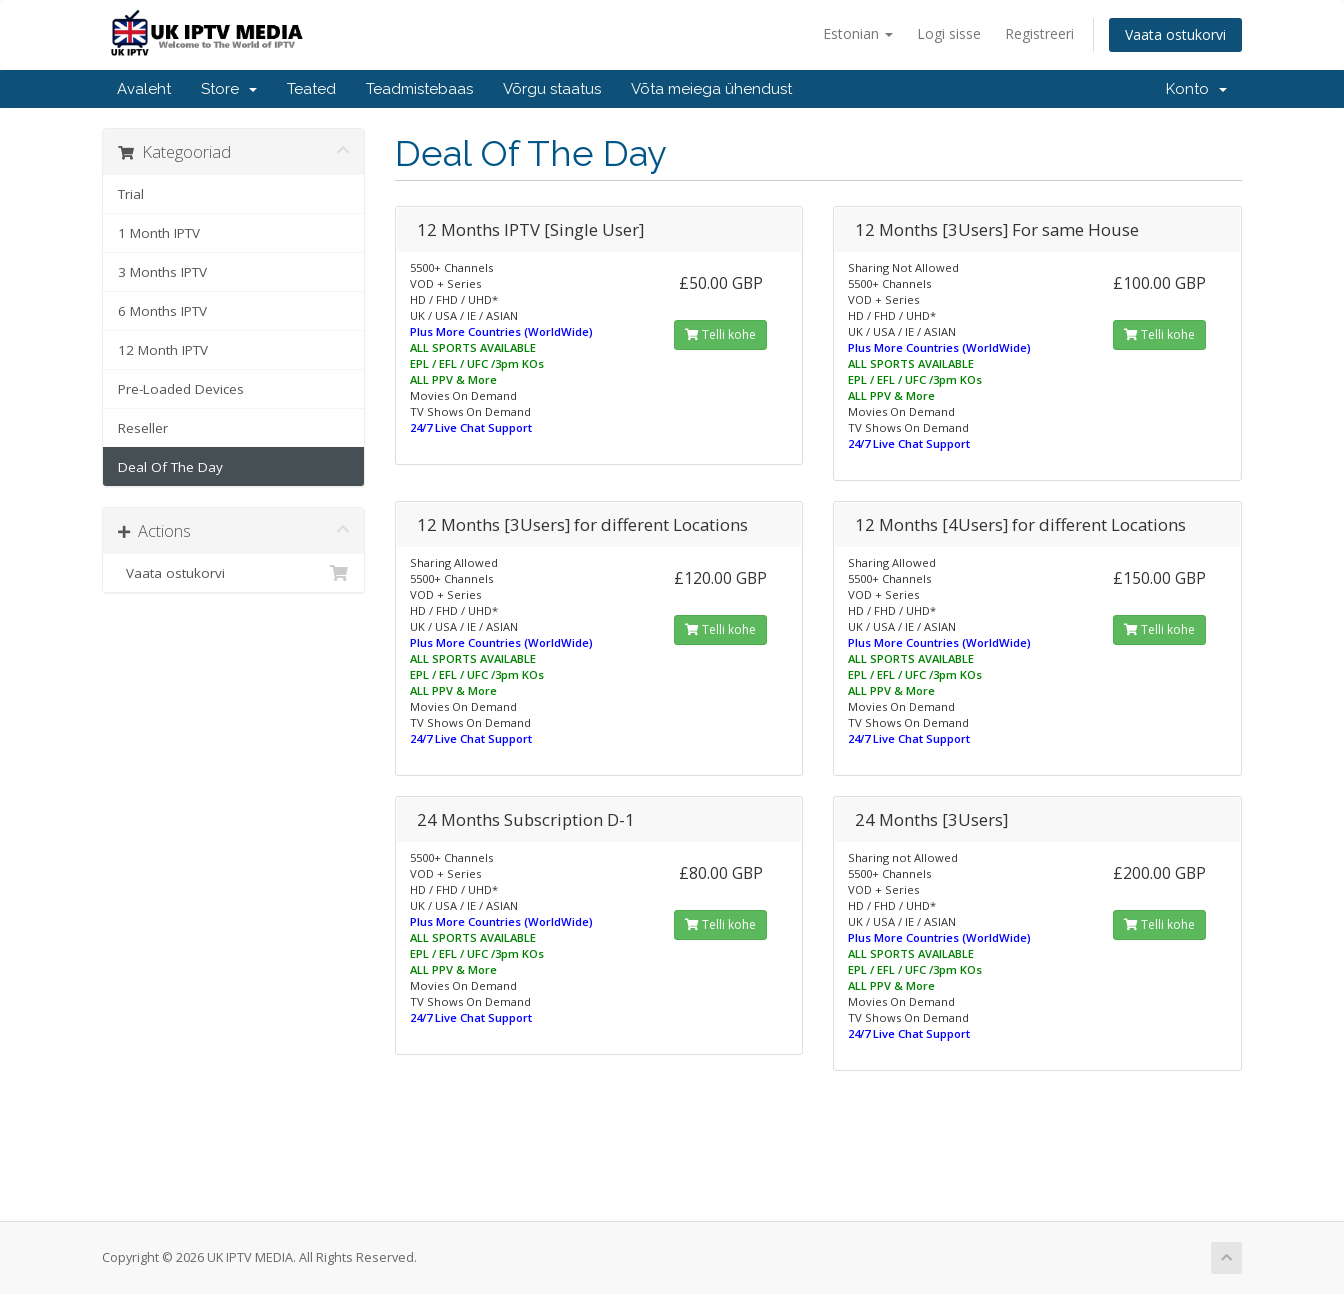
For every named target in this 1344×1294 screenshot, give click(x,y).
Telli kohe (720, 334)
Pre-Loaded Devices (181, 389)
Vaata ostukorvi (1175, 34)
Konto (1196, 89)
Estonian (858, 33)
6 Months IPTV (162, 311)
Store (229, 89)
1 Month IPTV (159, 233)
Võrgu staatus (552, 89)
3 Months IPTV (162, 272)
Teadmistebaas (419, 89)
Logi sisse (949, 33)
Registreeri (1039, 33)
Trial (131, 194)
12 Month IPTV (163, 350)
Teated (311, 89)
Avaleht (144, 89)
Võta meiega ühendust (711, 89)
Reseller (143, 428)
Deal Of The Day (170, 467)
